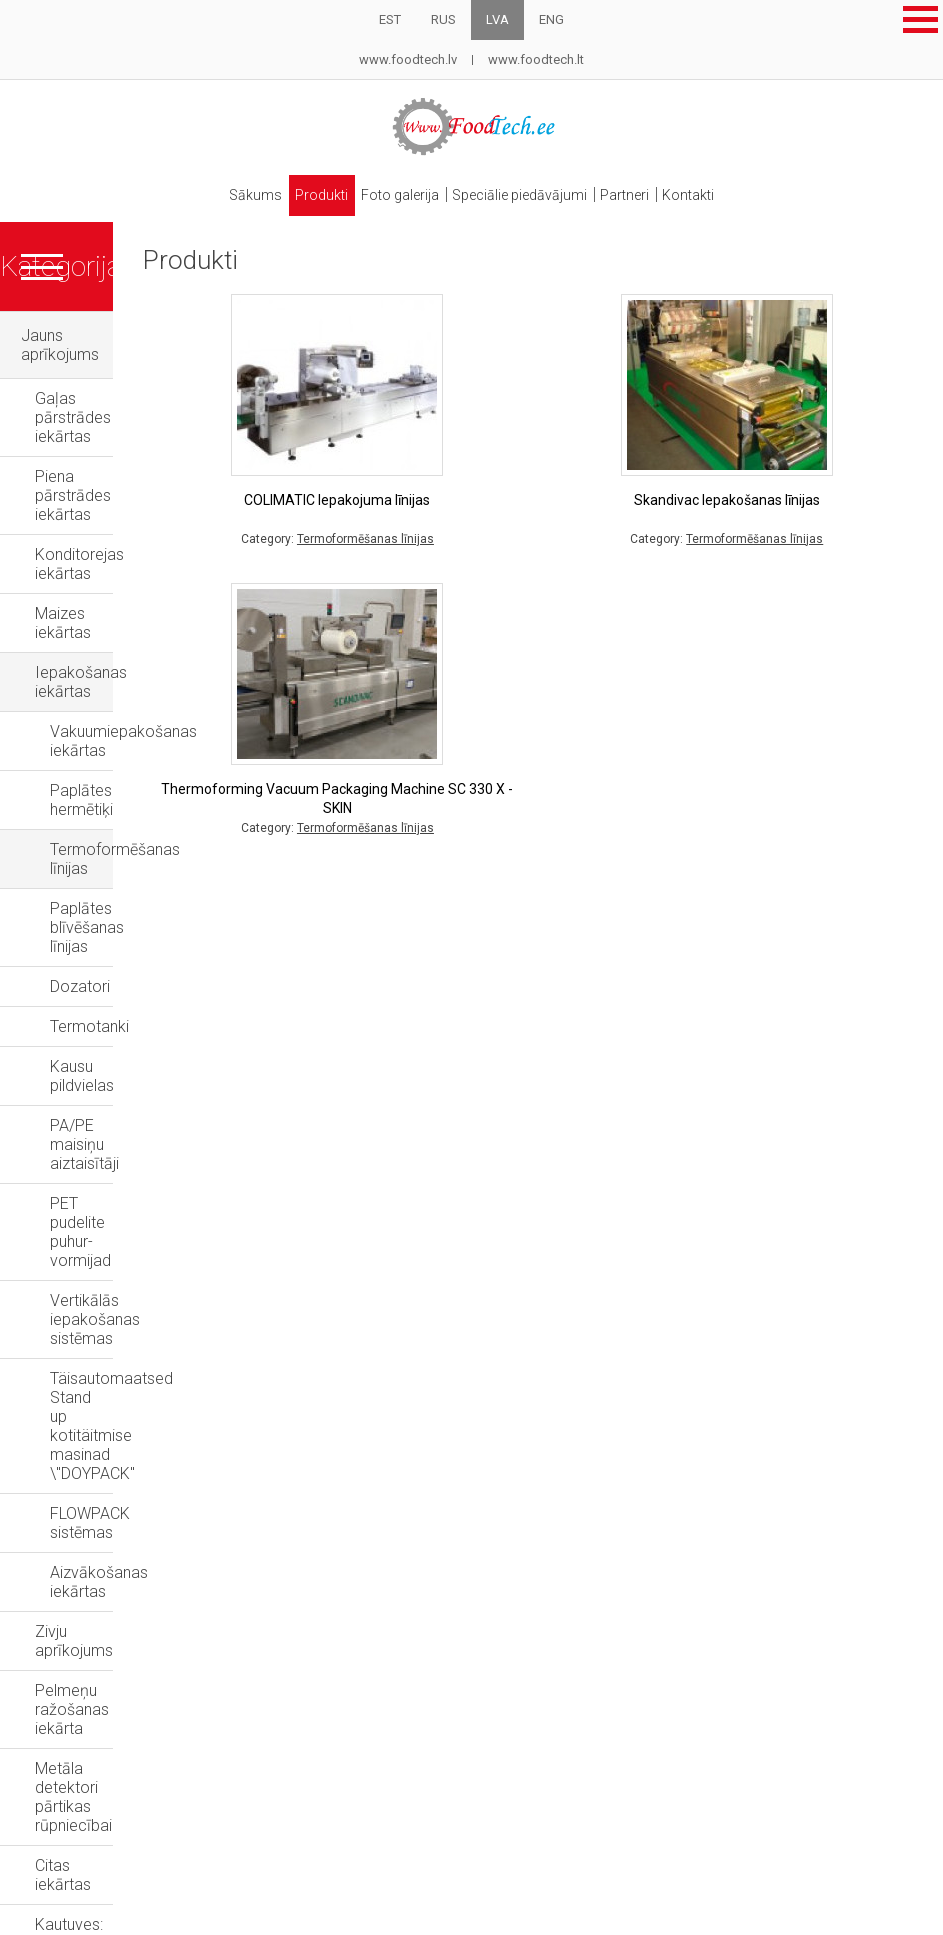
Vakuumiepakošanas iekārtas (153, 567)
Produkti (314, 189)
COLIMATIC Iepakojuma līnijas (488, 487)
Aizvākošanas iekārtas (129, 1066)
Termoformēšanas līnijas (136, 647)
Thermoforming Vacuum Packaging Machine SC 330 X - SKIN (488, 786)
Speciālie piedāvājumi (522, 189)
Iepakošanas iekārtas (111, 527)
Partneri (632, 189)
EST (390, 19)
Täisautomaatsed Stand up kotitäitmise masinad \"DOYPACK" (167, 977)
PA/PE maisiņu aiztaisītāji (137, 847)
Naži (36, 1505)
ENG (551, 19)
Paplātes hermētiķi (114, 607)
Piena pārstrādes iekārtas (124, 407)
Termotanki (89, 767)
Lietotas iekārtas (79, 1409)
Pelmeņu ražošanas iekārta (131, 1146)
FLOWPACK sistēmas (123, 1026)
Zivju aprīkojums (92, 1106)
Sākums (243, 189)
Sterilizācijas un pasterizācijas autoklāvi (139, 1316)
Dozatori (80, 727)
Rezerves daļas (75, 1601)
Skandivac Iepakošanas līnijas (777, 487)
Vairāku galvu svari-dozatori (132, 1365)
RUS (443, 19)
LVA (497, 19)
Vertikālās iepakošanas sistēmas (165, 927)
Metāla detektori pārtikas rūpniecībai (163, 1186)
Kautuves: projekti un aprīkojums (148, 1266)
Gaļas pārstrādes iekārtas (125, 367)
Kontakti (701, 189)
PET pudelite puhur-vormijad (147, 887)
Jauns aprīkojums (83, 323)
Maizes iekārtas (90, 487)
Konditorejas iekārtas (109, 447)
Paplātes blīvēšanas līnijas (141, 687)
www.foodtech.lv (408, 59)
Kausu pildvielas (105, 807)
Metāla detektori (78, 1553)
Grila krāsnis (63, 1457)
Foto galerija (398, 189)
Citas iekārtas (82, 1226)
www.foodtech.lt (536, 59)
